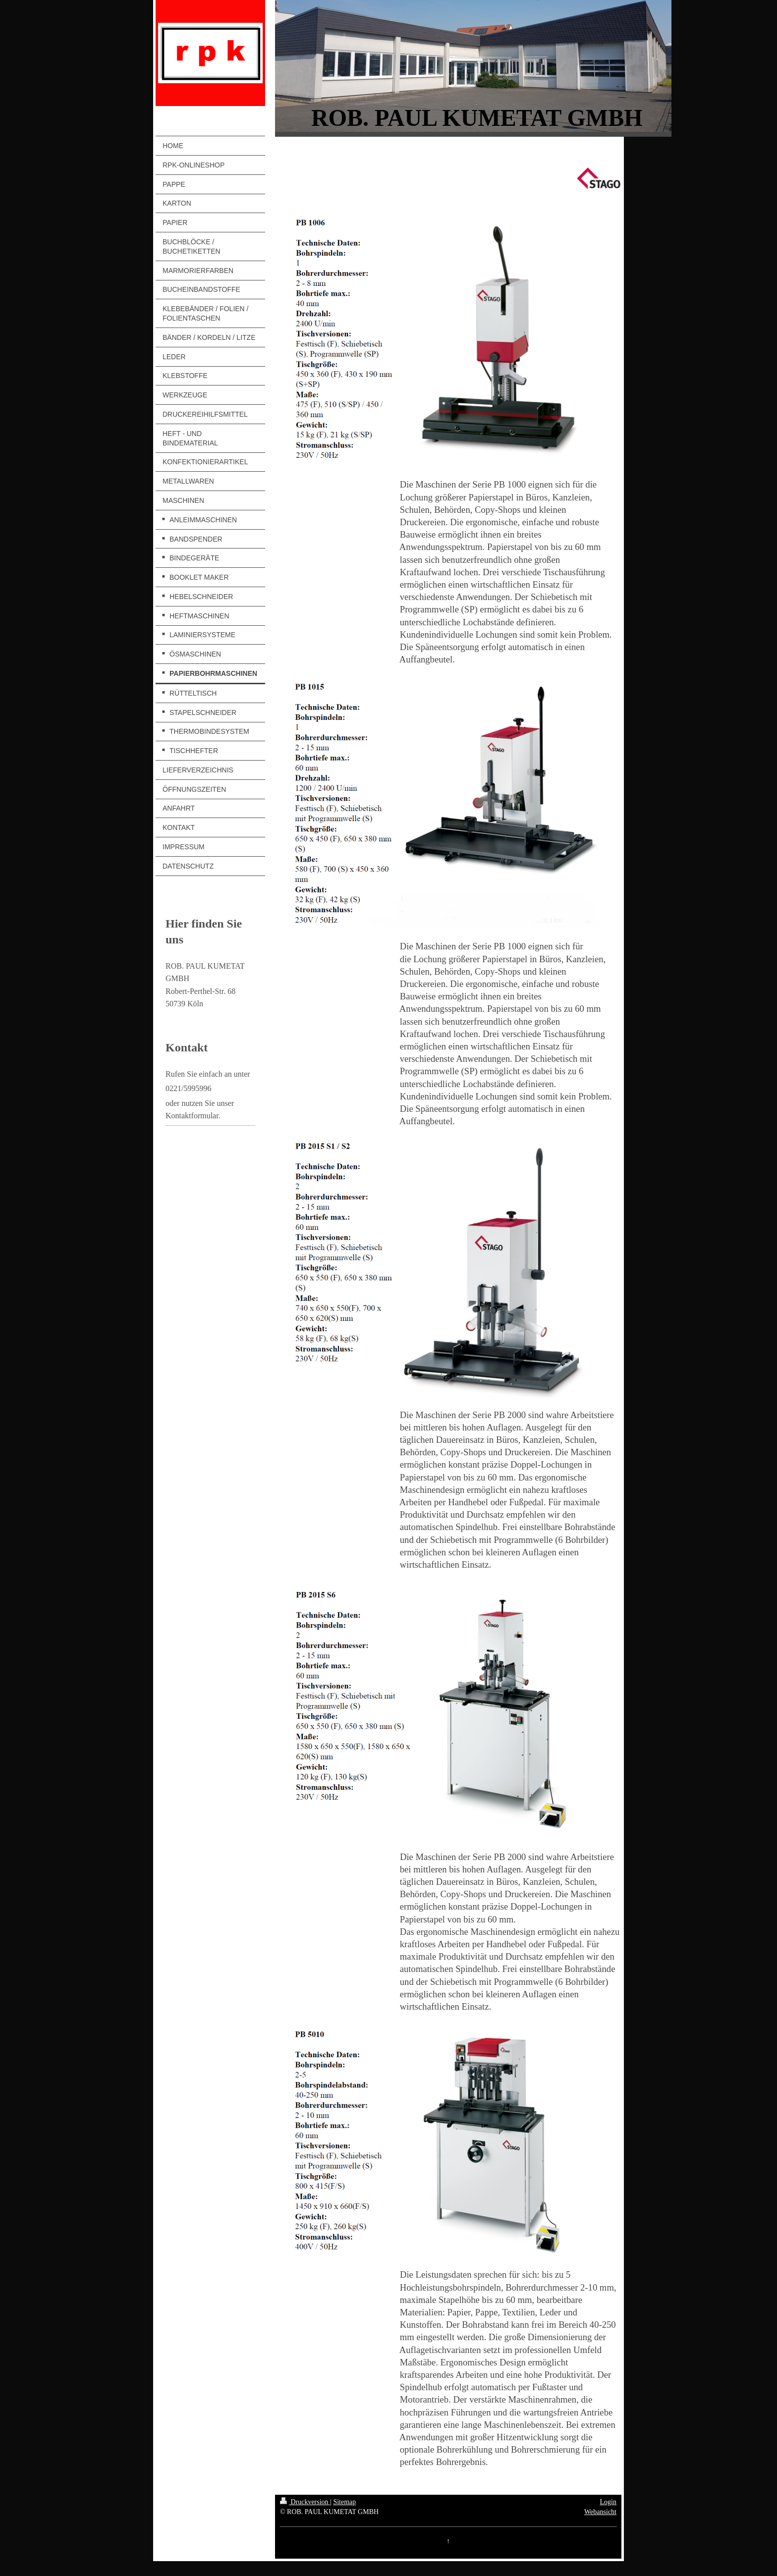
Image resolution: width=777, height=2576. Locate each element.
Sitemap (344, 2502)
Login (608, 2502)
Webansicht (600, 2512)
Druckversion (305, 2502)
